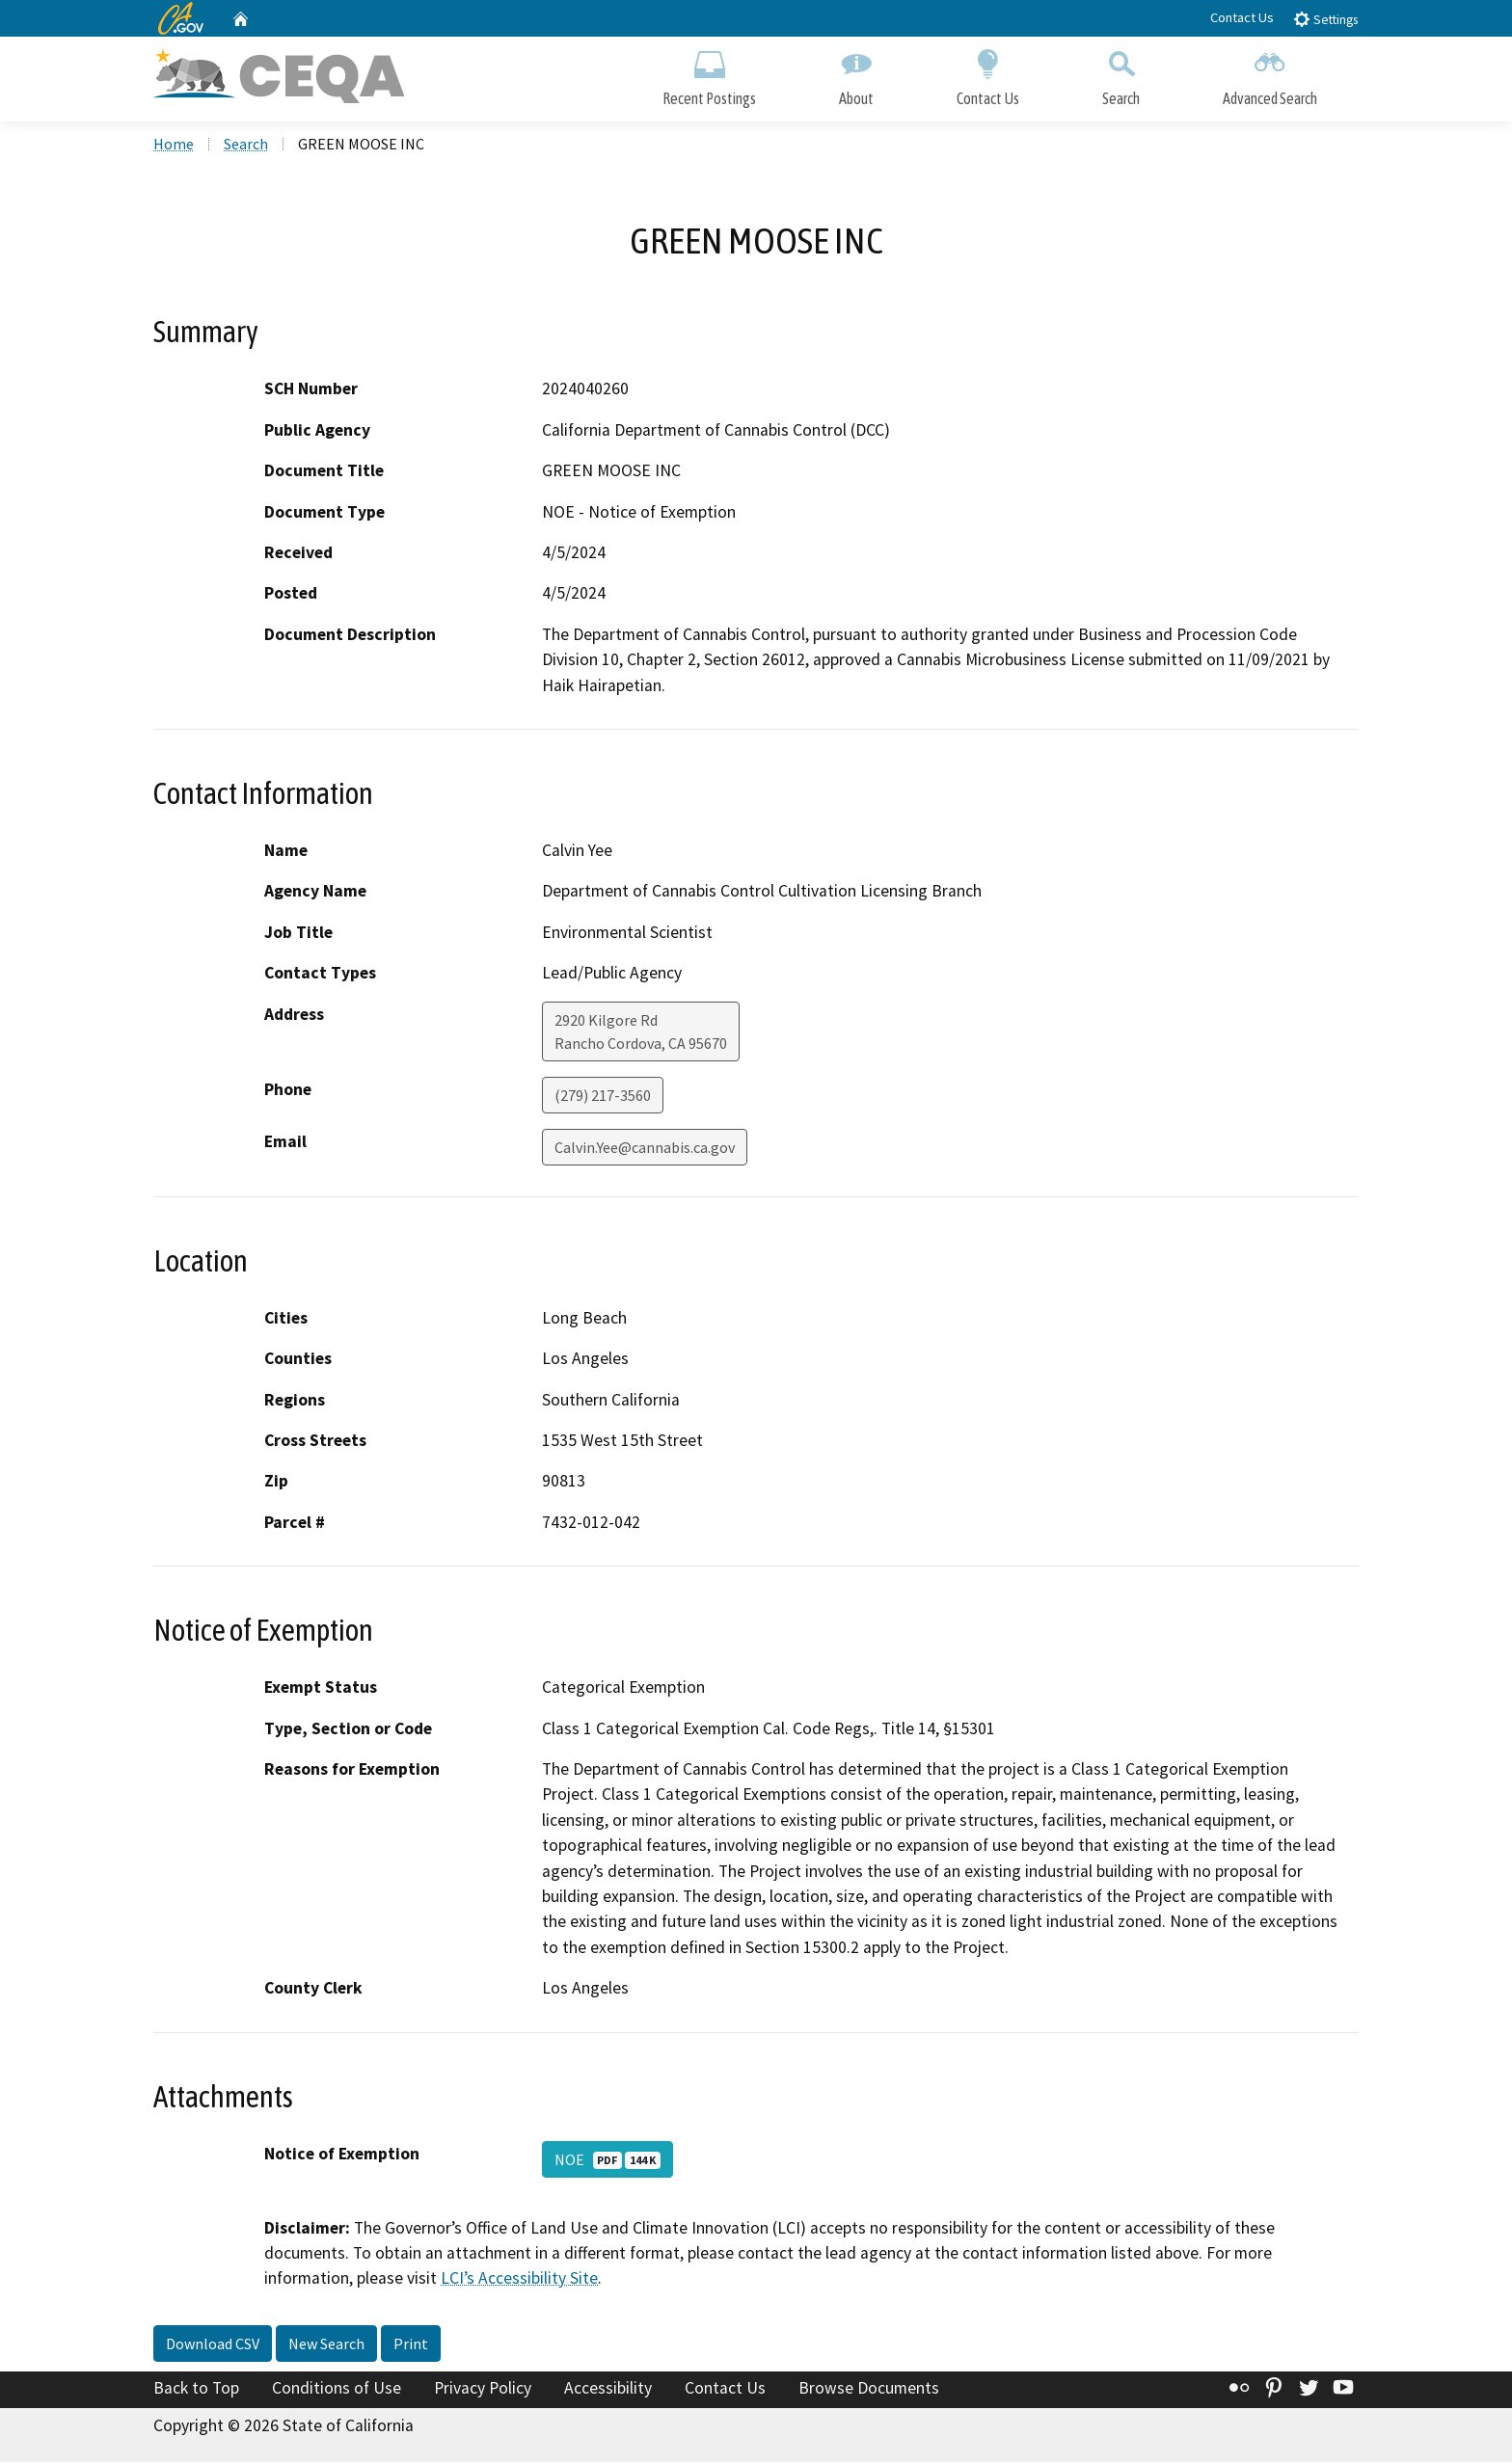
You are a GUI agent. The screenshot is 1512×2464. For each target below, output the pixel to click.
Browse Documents (868, 2389)
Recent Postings (709, 74)
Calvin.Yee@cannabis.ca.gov (644, 1149)
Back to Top (196, 2389)
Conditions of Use (336, 2389)
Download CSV (212, 2345)
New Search (326, 2345)
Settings (1325, 19)
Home (173, 145)
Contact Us (1242, 17)
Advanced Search (1270, 74)
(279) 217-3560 (602, 1097)
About (856, 74)
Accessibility (608, 2389)
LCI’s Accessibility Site (519, 2280)
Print (410, 2345)
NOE (607, 2161)
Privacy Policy (482, 2389)
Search (1121, 74)
